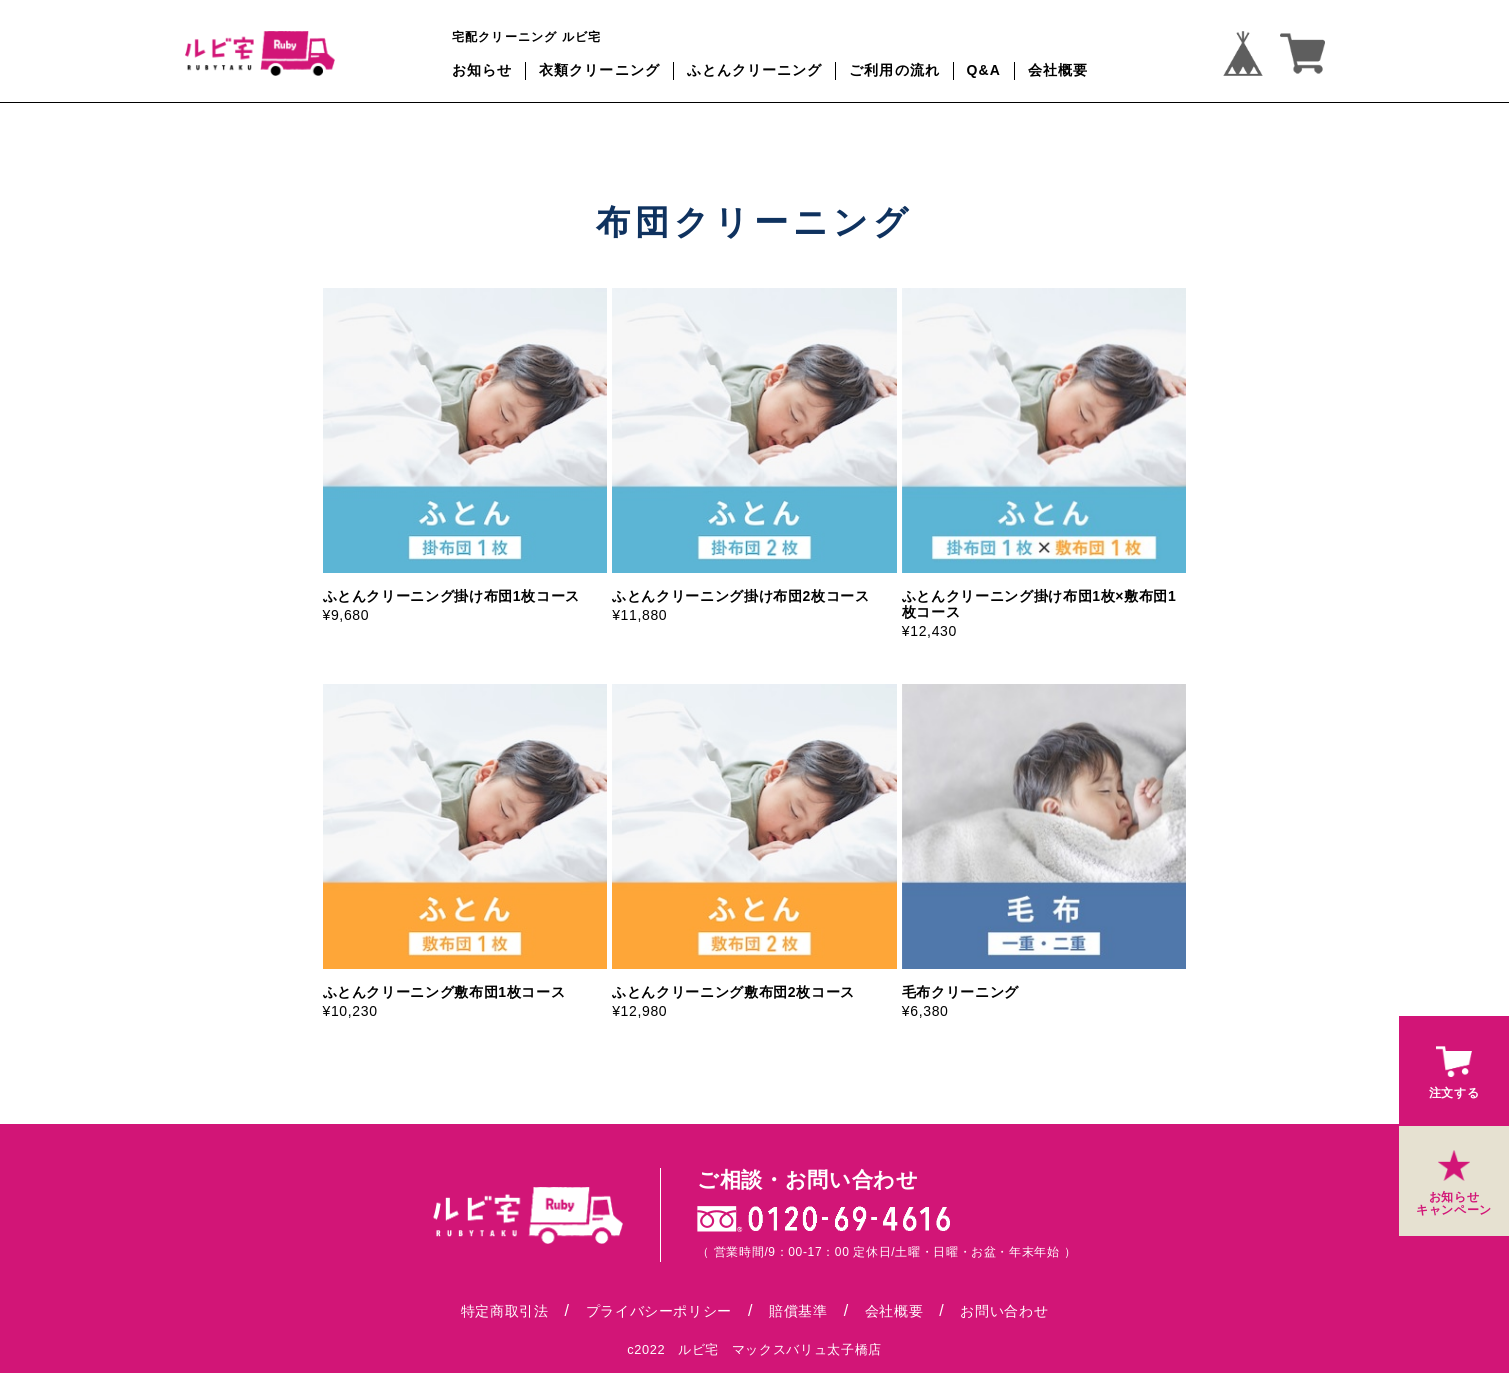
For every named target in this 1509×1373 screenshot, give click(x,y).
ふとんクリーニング (755, 70)
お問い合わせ (1004, 1311)
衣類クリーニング (599, 70)
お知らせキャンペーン (1454, 1179)
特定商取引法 (505, 1311)
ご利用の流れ (894, 70)
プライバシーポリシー (659, 1311)
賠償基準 (798, 1311)
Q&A (984, 70)
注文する (1454, 1069)
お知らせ (482, 70)
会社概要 (1058, 70)
